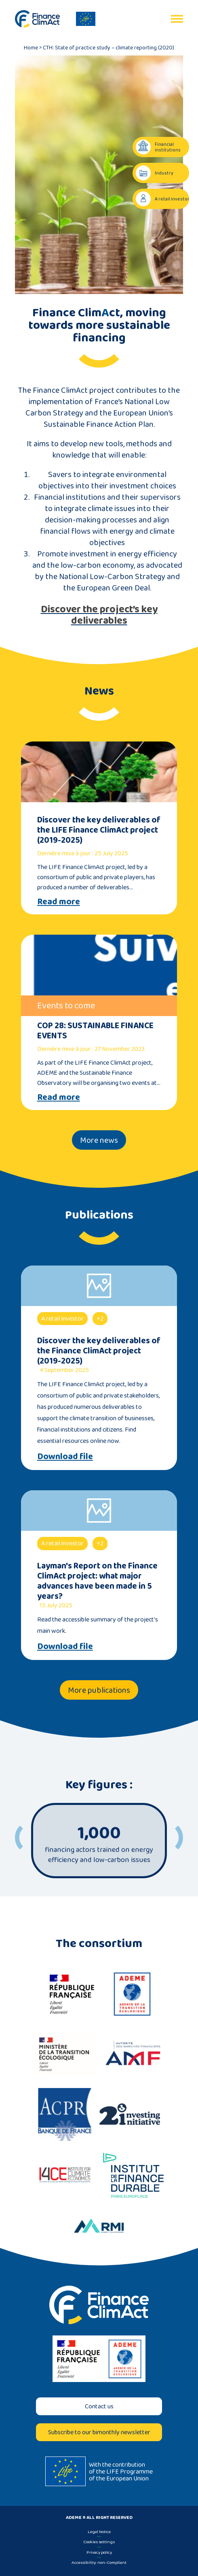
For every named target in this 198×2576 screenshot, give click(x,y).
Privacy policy (99, 2552)
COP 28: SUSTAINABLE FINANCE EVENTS (95, 1030)
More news (99, 1140)
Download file (65, 1456)
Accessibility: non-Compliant (99, 2562)
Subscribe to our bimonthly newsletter (99, 2432)
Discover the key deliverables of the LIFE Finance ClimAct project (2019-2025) (98, 829)
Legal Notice (99, 2531)
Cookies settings (99, 2541)
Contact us (99, 2406)
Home (31, 47)
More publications (99, 1690)
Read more (58, 901)
